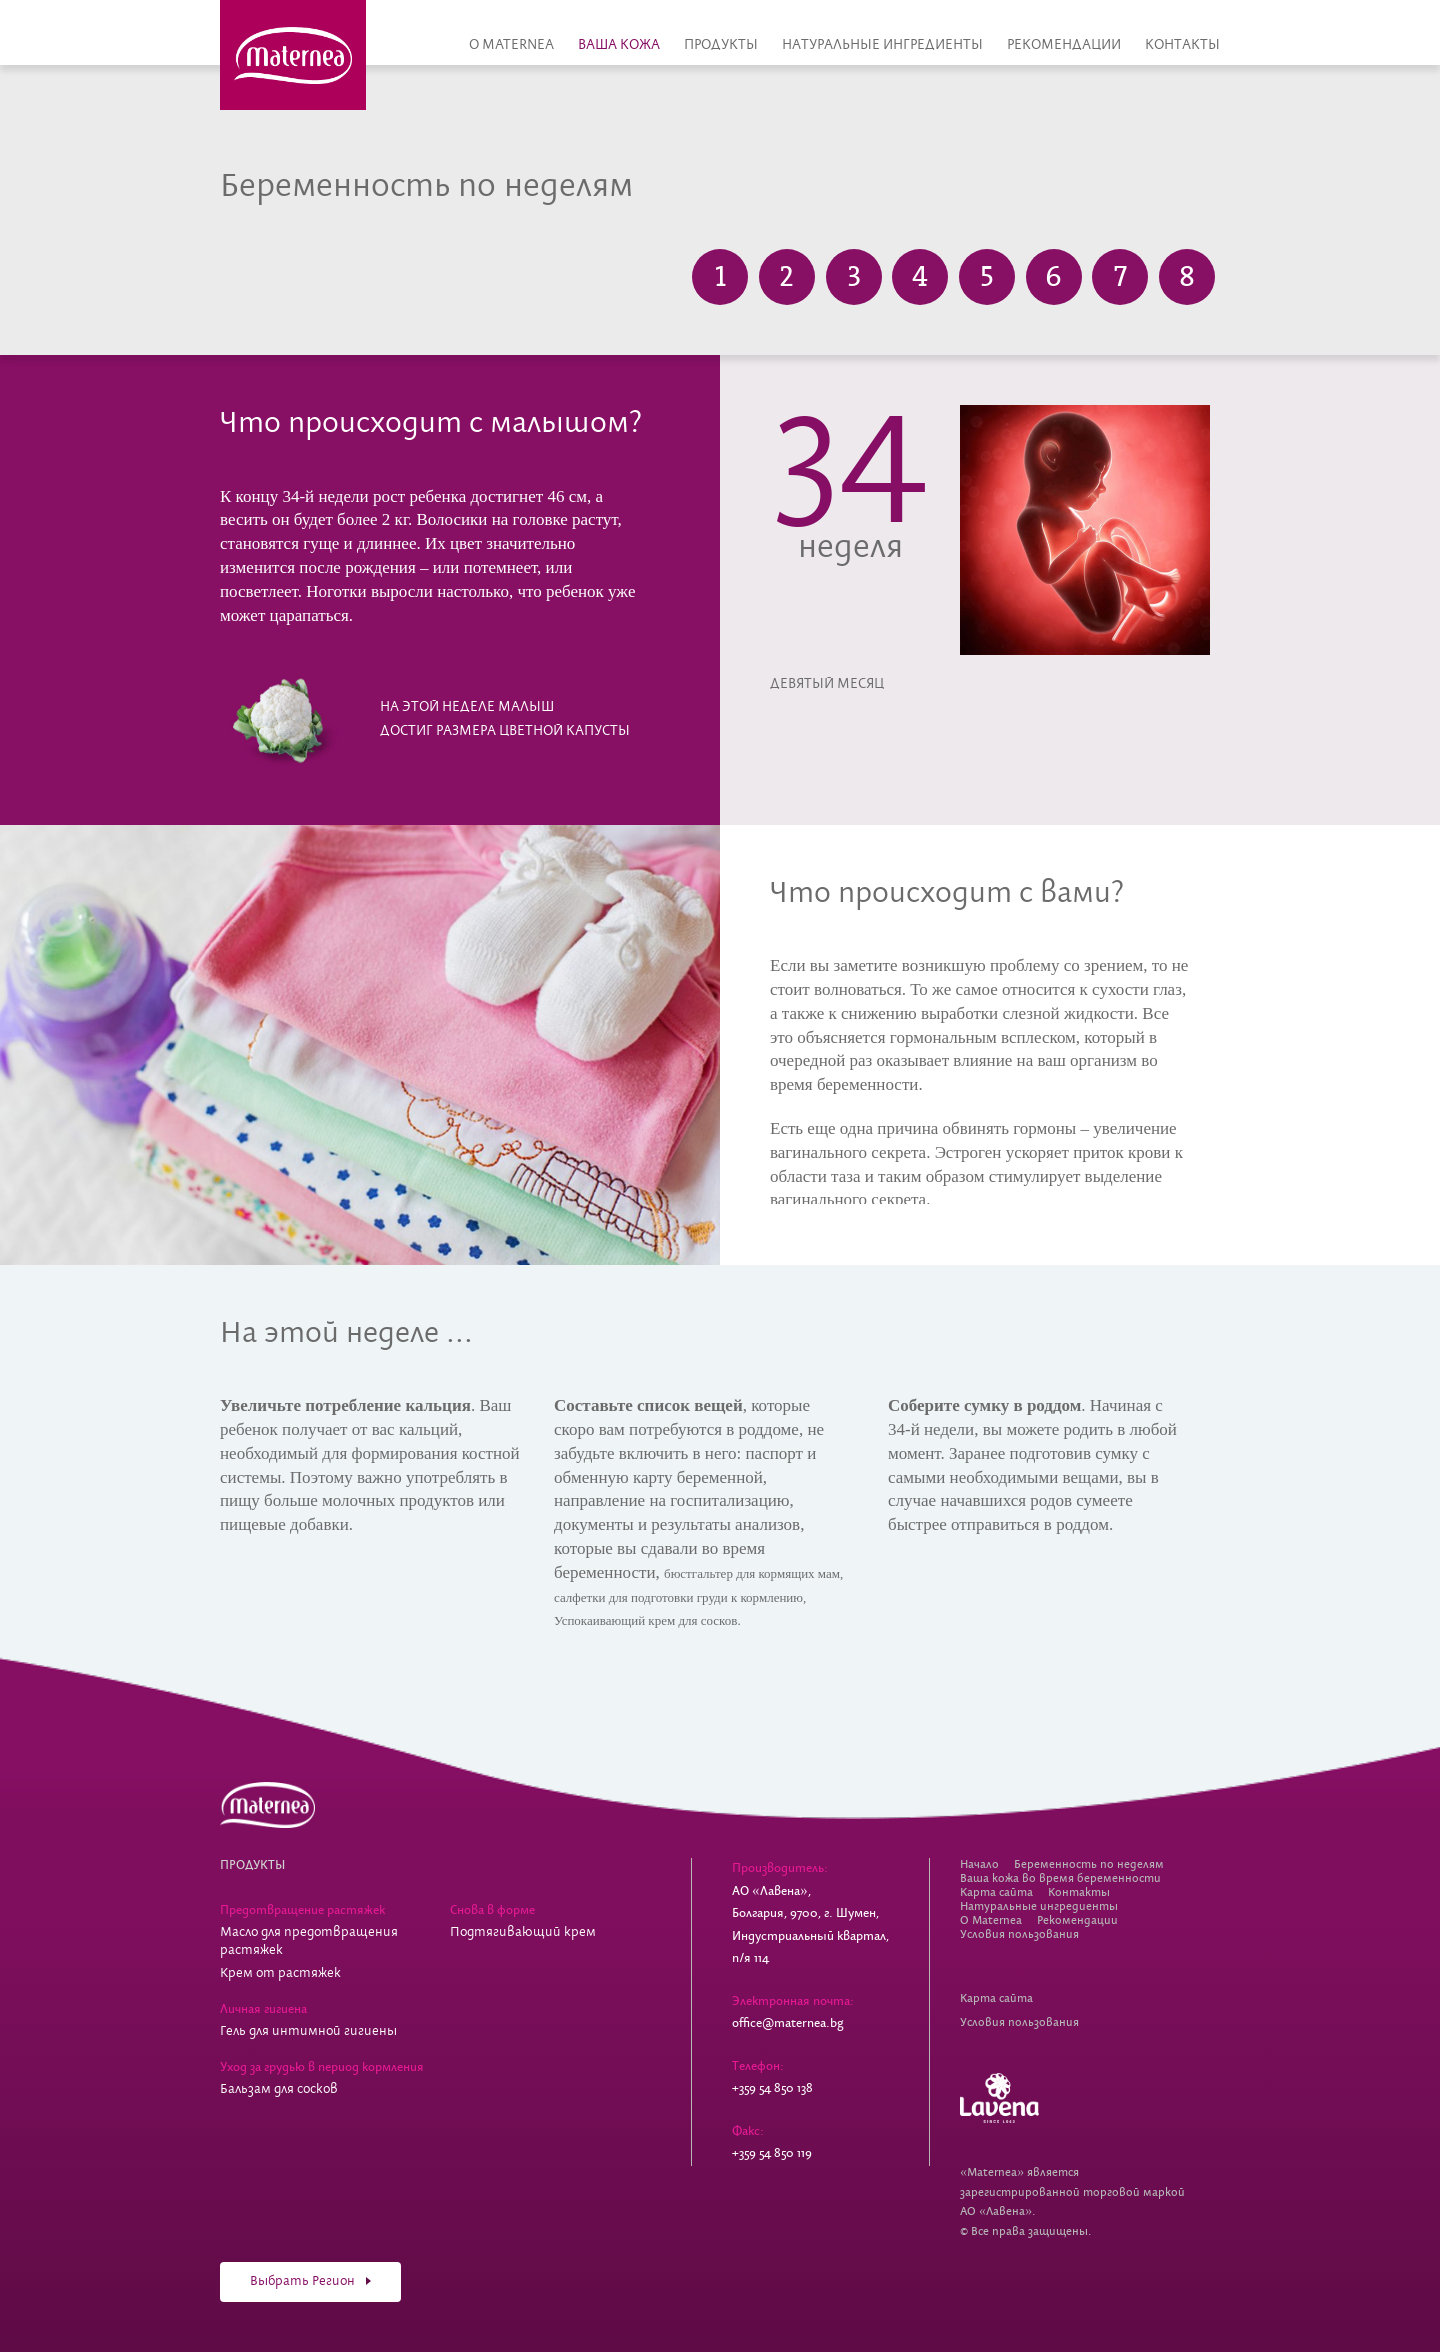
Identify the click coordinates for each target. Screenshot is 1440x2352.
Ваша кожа (619, 45)
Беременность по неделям (1089, 1864)
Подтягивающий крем (523, 1932)
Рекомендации (1064, 45)
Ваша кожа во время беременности (1060, 1878)
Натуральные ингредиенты (882, 45)
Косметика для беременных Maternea (293, 55)
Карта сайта (996, 1892)
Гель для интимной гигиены (308, 2031)
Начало (979, 1864)
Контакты (1182, 45)
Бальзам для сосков (279, 2089)
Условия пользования (1019, 1934)
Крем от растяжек (280, 1973)
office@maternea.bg (788, 2023)
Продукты (721, 45)
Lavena (999, 2098)
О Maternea (511, 45)
